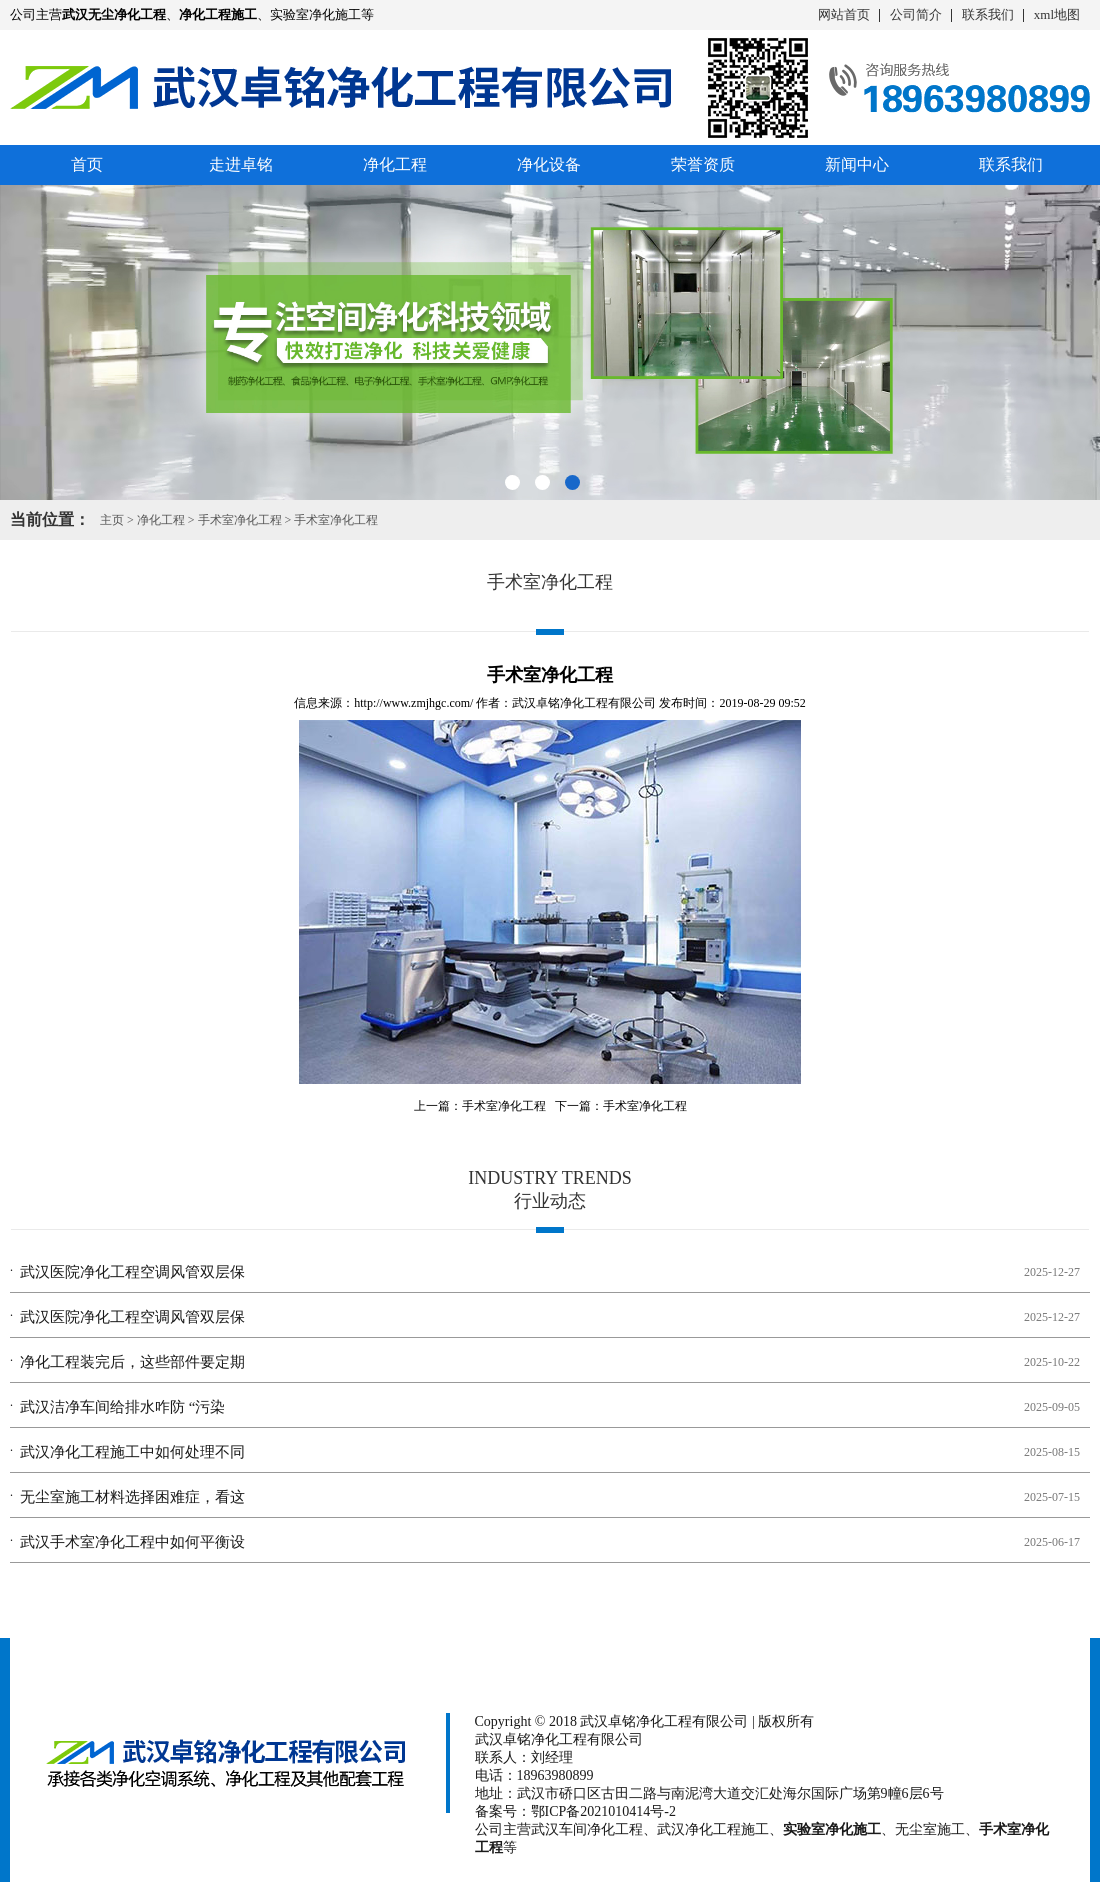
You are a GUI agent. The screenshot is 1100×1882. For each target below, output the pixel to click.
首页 (87, 164)
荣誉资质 (703, 164)
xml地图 (1057, 14)
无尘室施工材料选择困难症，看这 (132, 1497)
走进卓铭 (241, 164)
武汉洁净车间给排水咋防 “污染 (122, 1407)
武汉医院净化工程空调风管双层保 (132, 1272)
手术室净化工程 (240, 520)
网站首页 (844, 14)
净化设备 (549, 164)
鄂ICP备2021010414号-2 (603, 1811)
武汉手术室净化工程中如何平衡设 (132, 1542)
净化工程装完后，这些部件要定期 (132, 1362)
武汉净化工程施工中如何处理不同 (132, 1452)
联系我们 (988, 14)
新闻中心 (857, 164)
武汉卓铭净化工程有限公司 (584, 703)
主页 (112, 520)
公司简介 (916, 14)
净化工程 (395, 164)
